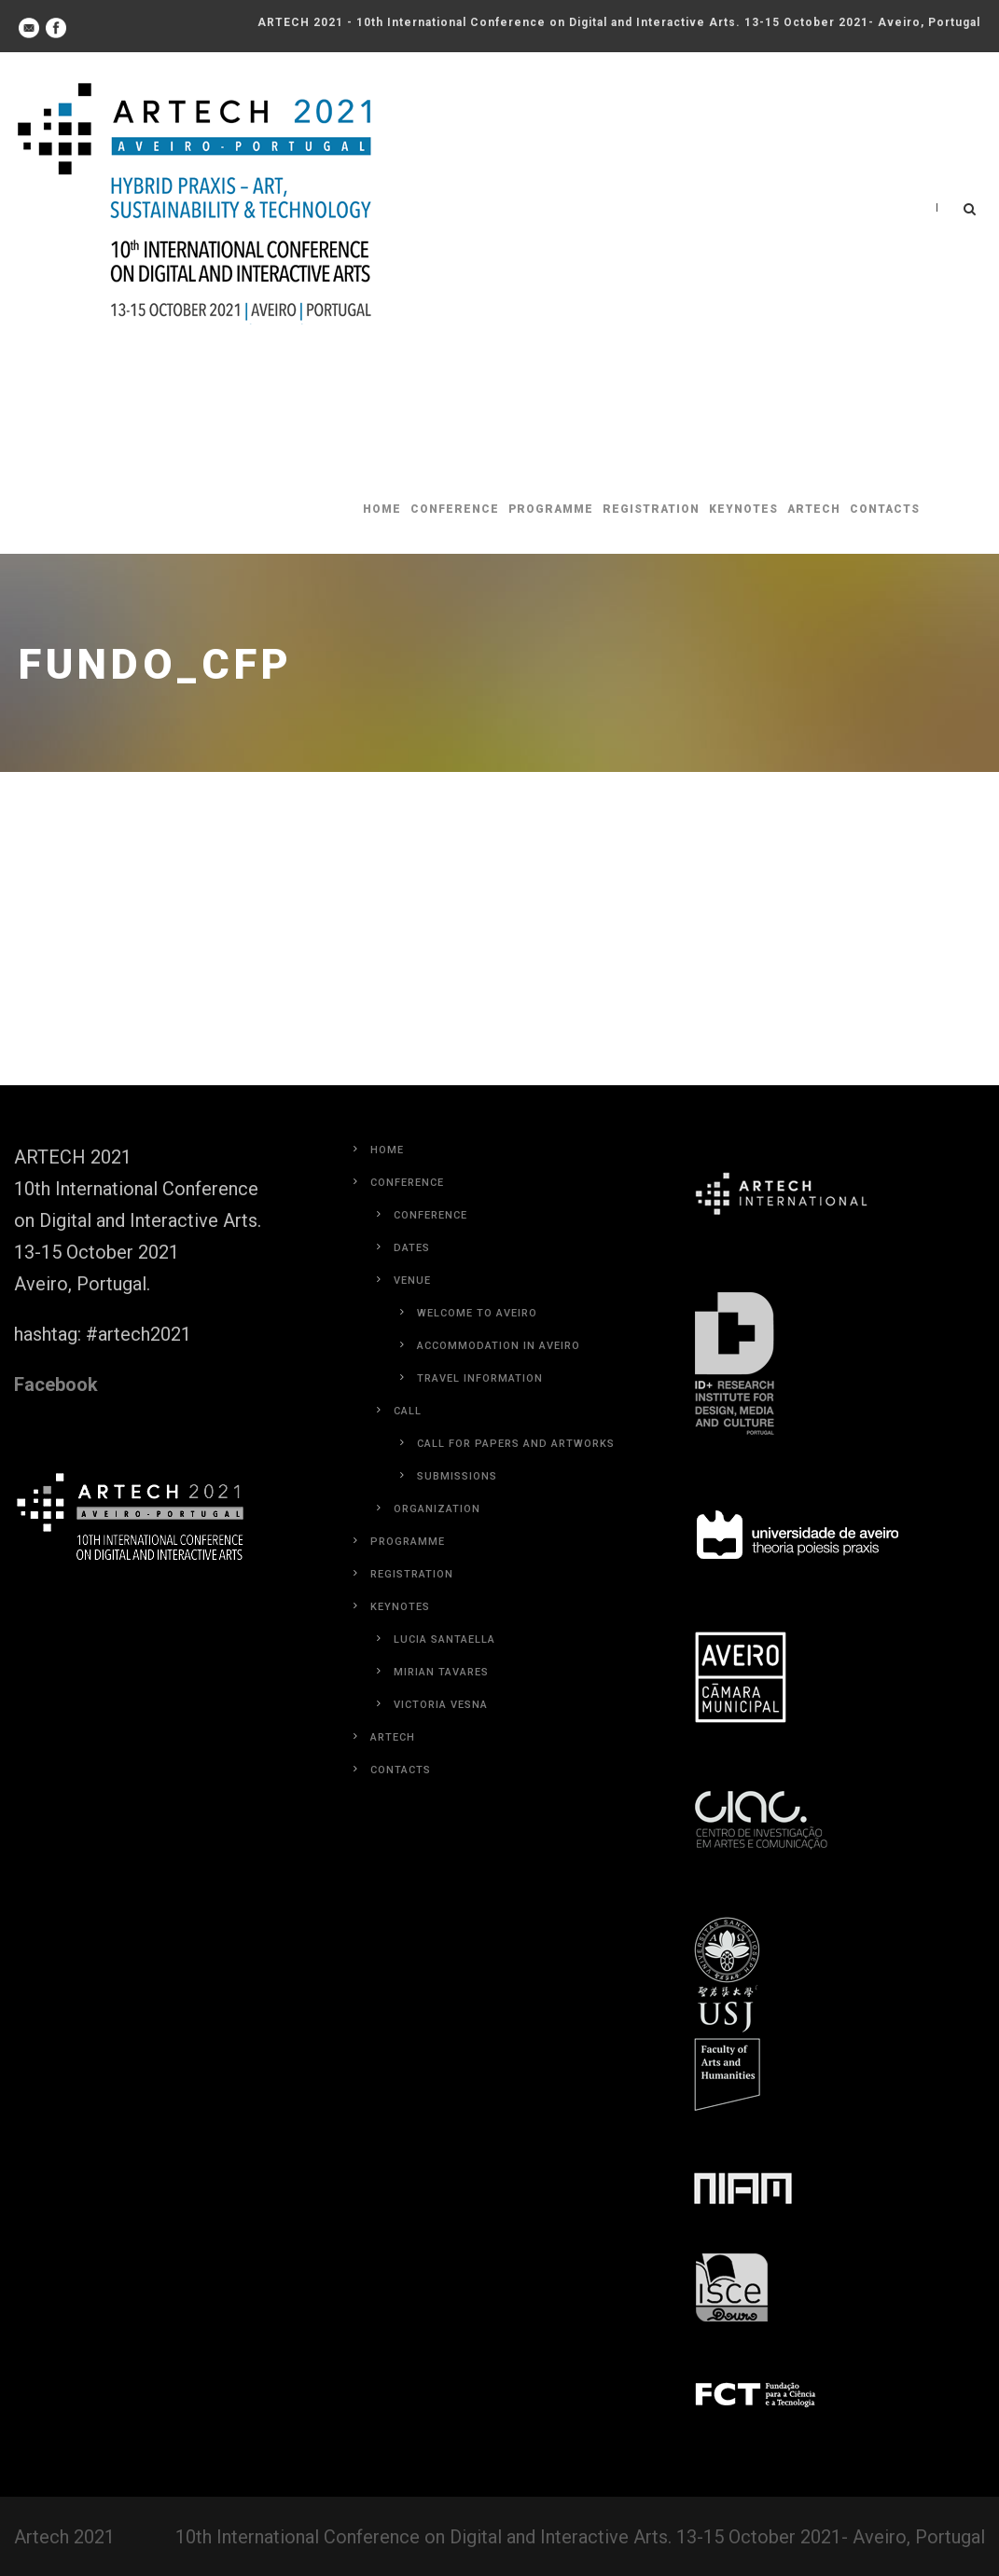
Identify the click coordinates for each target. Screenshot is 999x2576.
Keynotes (743, 509)
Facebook (56, 1384)
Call (408, 1411)
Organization (437, 1509)
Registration (651, 509)
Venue (412, 1280)
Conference (454, 509)
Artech (813, 509)
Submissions (457, 1476)
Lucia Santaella (444, 1639)
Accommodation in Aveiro (498, 1346)
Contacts (885, 509)
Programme (550, 509)
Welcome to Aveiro (477, 1313)
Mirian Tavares (441, 1672)
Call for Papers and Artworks (516, 1444)
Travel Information (480, 1378)
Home (382, 509)
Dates (412, 1248)
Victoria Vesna (441, 1705)
